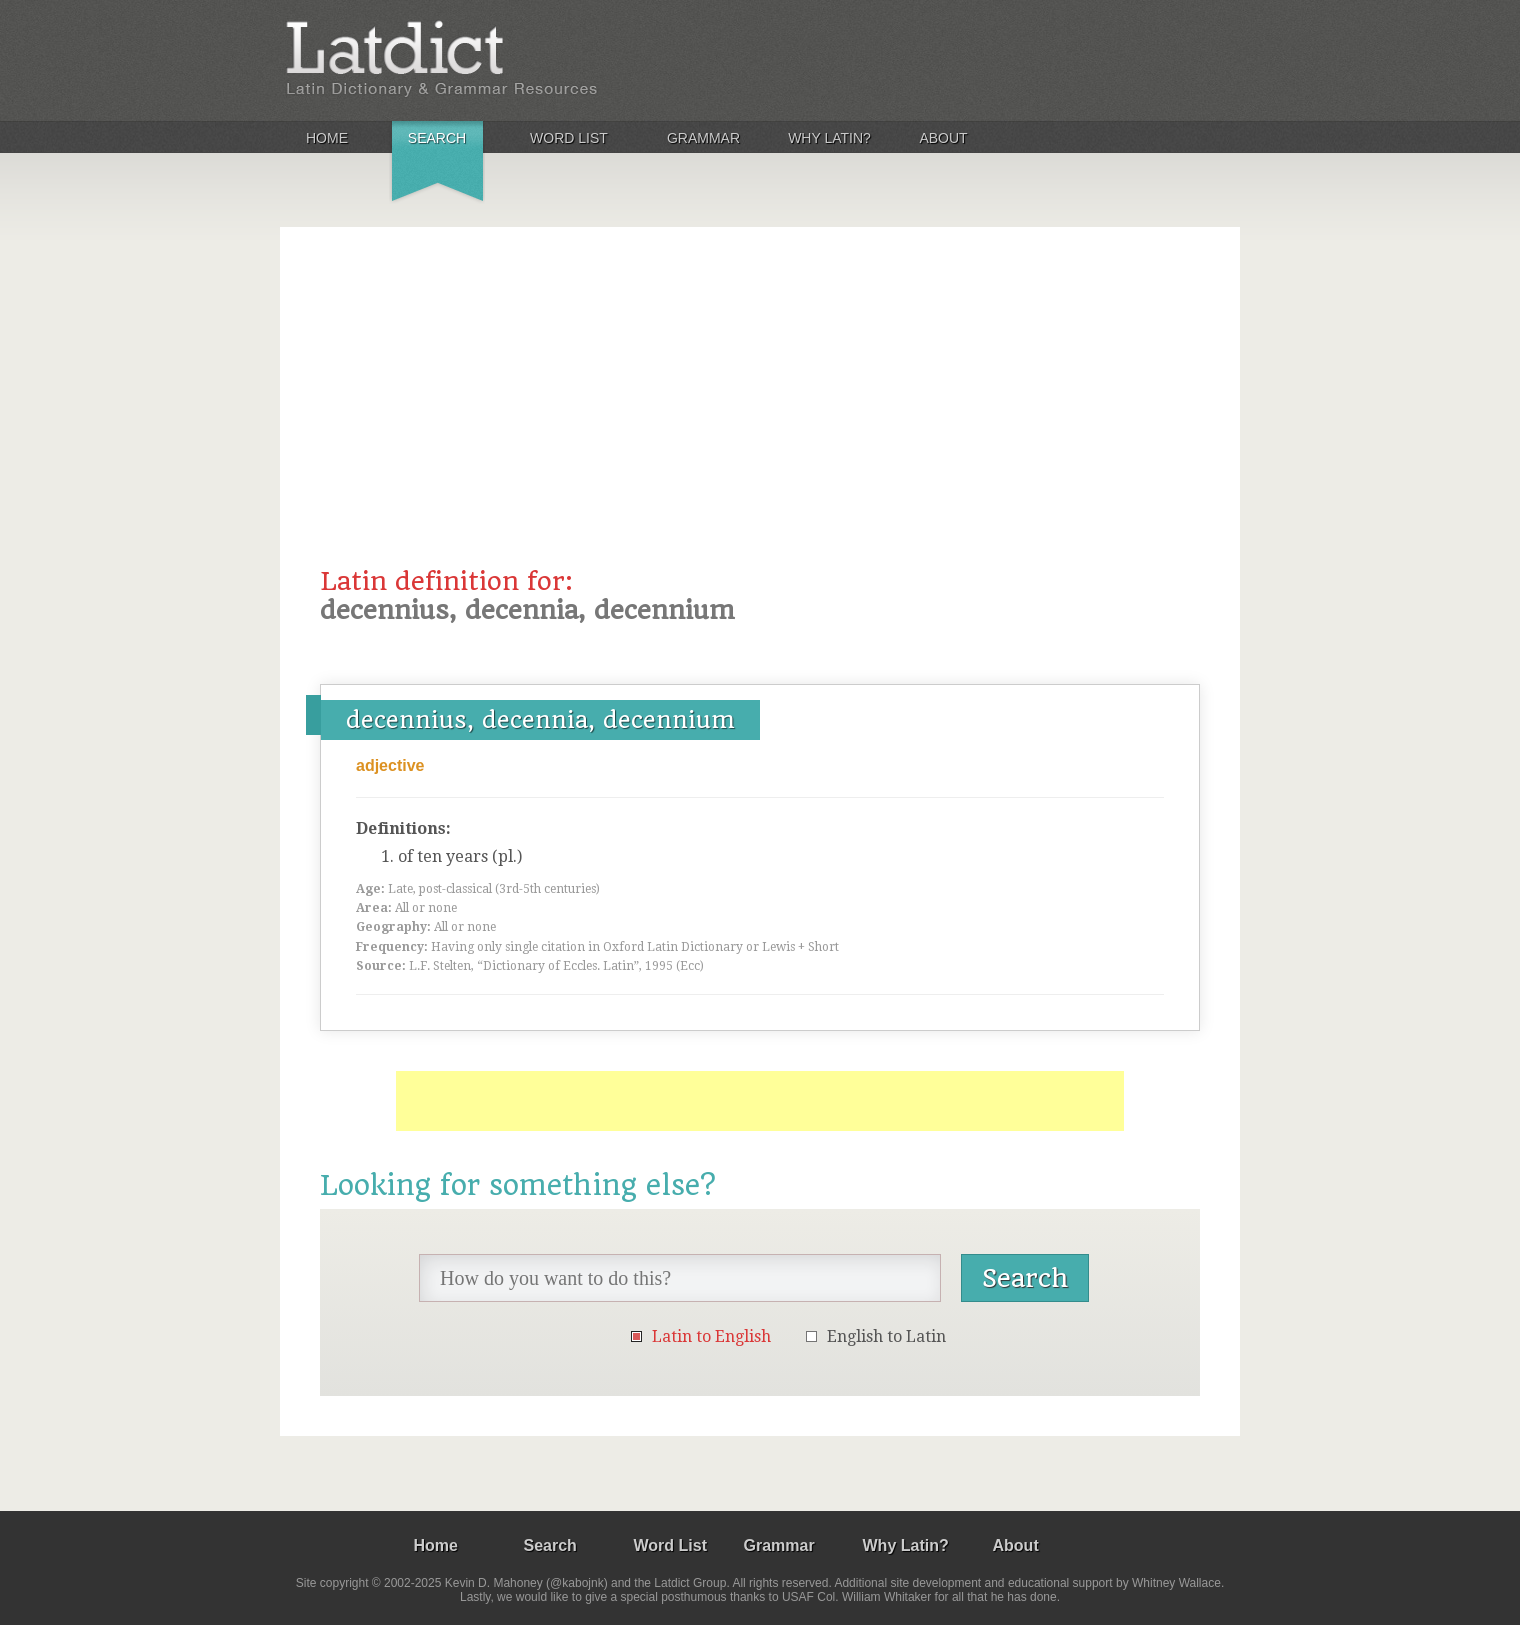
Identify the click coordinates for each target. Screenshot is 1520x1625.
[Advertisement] (760, 417)
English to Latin (886, 1336)
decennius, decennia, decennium (540, 720)
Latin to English (711, 1336)
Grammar (703, 138)
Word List (569, 138)
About (943, 138)
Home (327, 138)
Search (437, 138)
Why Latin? (829, 138)
